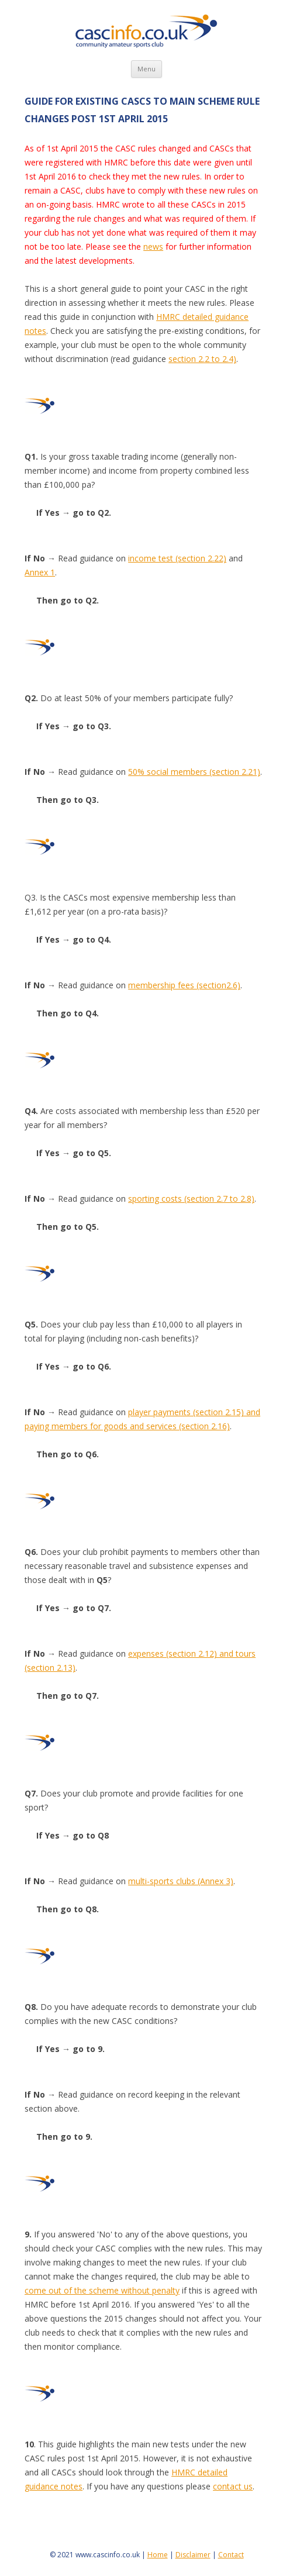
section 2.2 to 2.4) (202, 358)
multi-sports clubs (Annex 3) (180, 1881)
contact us (233, 2486)
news (153, 246)
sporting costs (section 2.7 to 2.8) (191, 1198)
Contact (231, 2555)
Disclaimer (193, 2555)
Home (157, 2555)
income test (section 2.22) (177, 558)
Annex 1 (40, 572)
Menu (146, 68)
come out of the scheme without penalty (102, 2290)
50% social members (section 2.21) (194, 771)
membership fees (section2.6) (184, 985)
